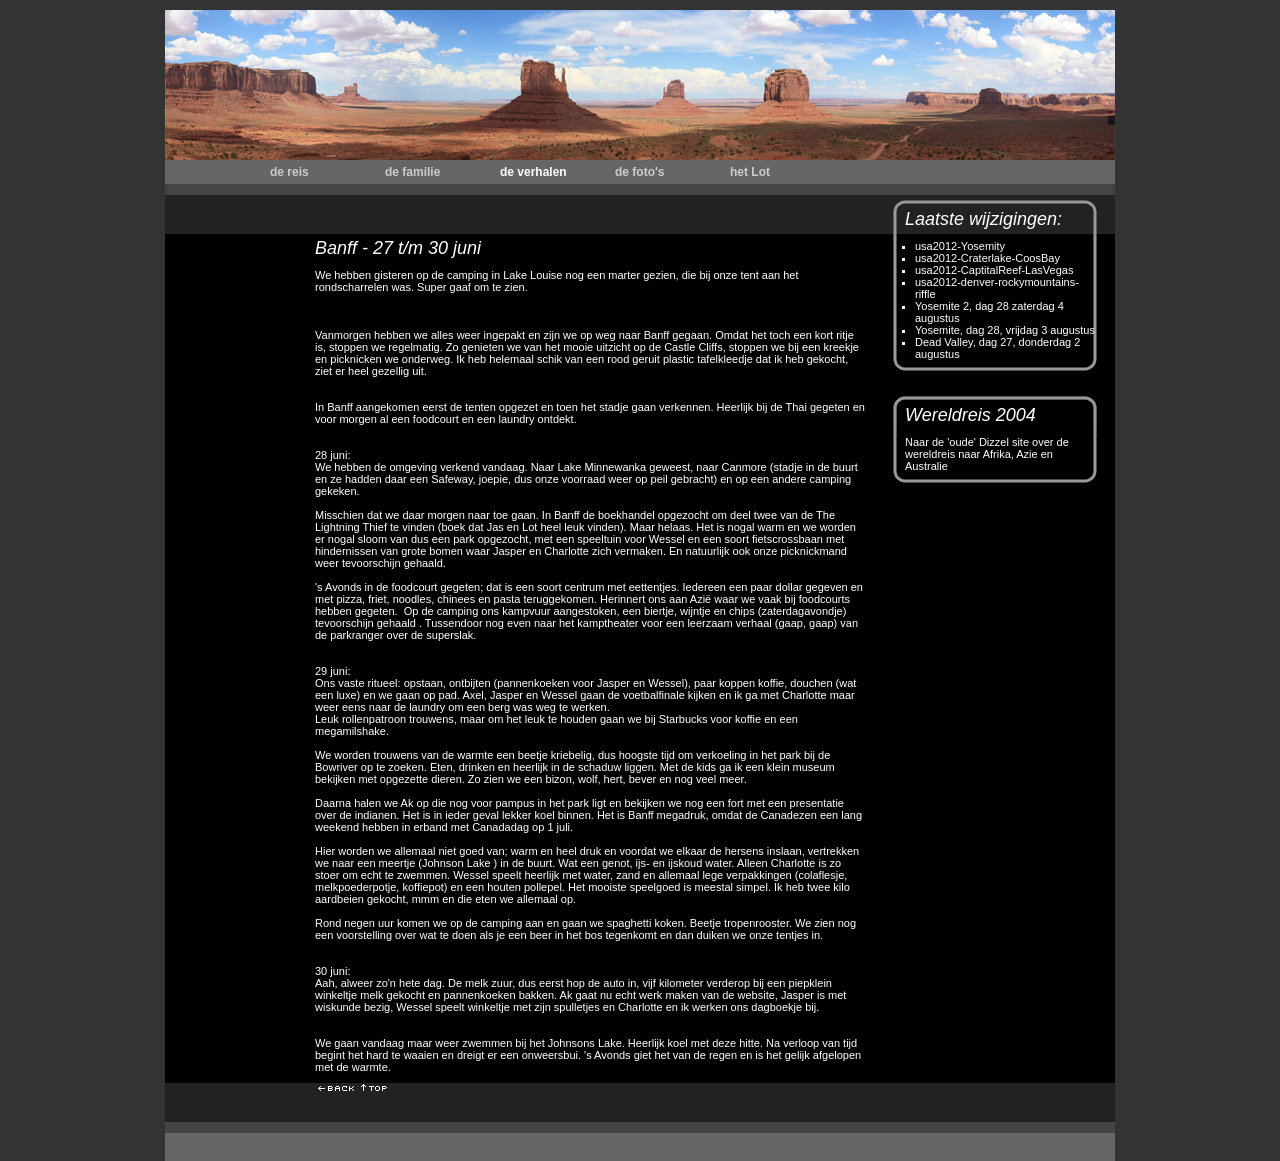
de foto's (640, 172)
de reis (289, 172)
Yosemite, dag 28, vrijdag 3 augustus (1005, 330)
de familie (412, 172)
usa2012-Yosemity (960, 246)
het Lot (750, 172)
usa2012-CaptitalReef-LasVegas (994, 270)
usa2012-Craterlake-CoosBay (987, 258)
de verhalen (533, 172)
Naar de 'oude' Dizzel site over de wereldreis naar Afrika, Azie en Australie (987, 454)
